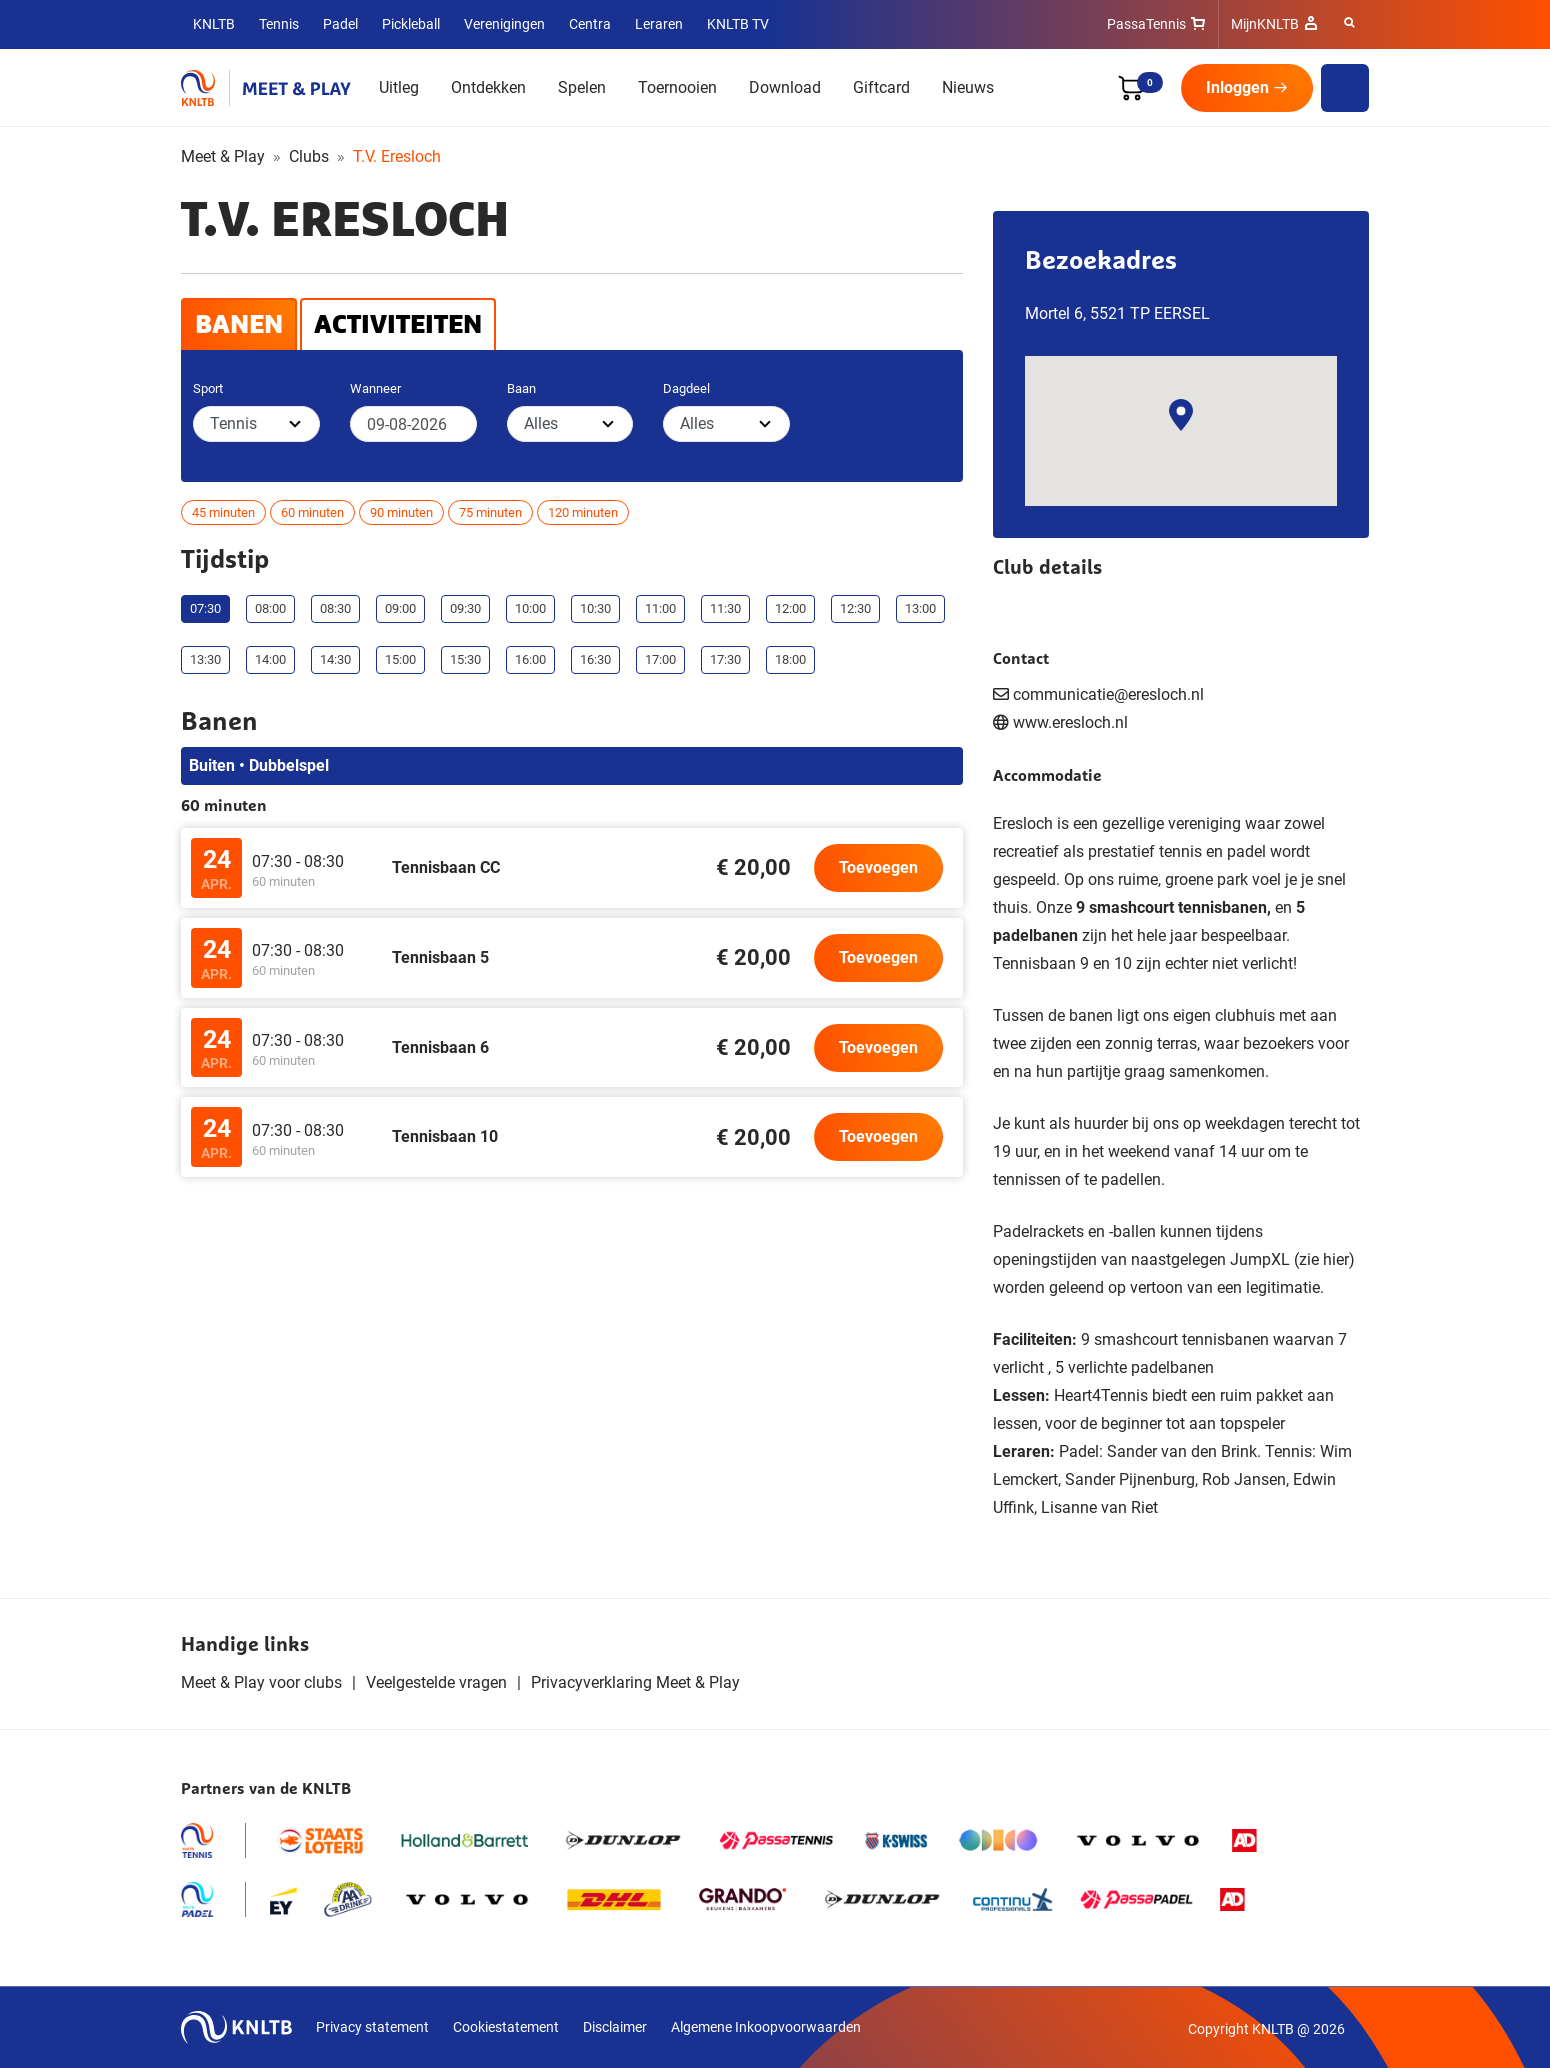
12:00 (790, 608)
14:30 (335, 659)
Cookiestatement (506, 2027)
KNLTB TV (738, 24)
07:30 (205, 608)
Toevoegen (878, 867)
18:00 (790, 659)
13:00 (920, 608)
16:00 (530, 659)
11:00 (660, 608)
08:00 (270, 608)
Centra (590, 24)
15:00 (400, 659)
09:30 (465, 608)
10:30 (595, 608)
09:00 (400, 608)
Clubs (309, 156)
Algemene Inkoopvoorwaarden (766, 2027)
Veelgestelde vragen (436, 1682)
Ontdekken (488, 87)
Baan (521, 388)
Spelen (582, 87)
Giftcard (881, 87)
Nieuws (968, 87)
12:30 (855, 608)
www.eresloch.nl (1070, 722)
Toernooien (677, 87)
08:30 (335, 608)
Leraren (659, 24)
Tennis (279, 24)
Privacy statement (372, 2027)
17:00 (660, 659)
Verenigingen (504, 24)
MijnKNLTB (1265, 24)
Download (785, 87)
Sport (208, 388)
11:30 (725, 608)
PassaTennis (1146, 24)
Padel (340, 24)
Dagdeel (686, 388)
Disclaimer (615, 2027)
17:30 (725, 659)
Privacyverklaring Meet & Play (635, 1682)
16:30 (595, 659)
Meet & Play (223, 156)
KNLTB (214, 24)
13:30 (205, 659)
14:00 (270, 659)
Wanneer (375, 388)
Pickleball (411, 24)
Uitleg (399, 87)
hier (1336, 1259)
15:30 (465, 659)
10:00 (530, 608)
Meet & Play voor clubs (261, 1682)
